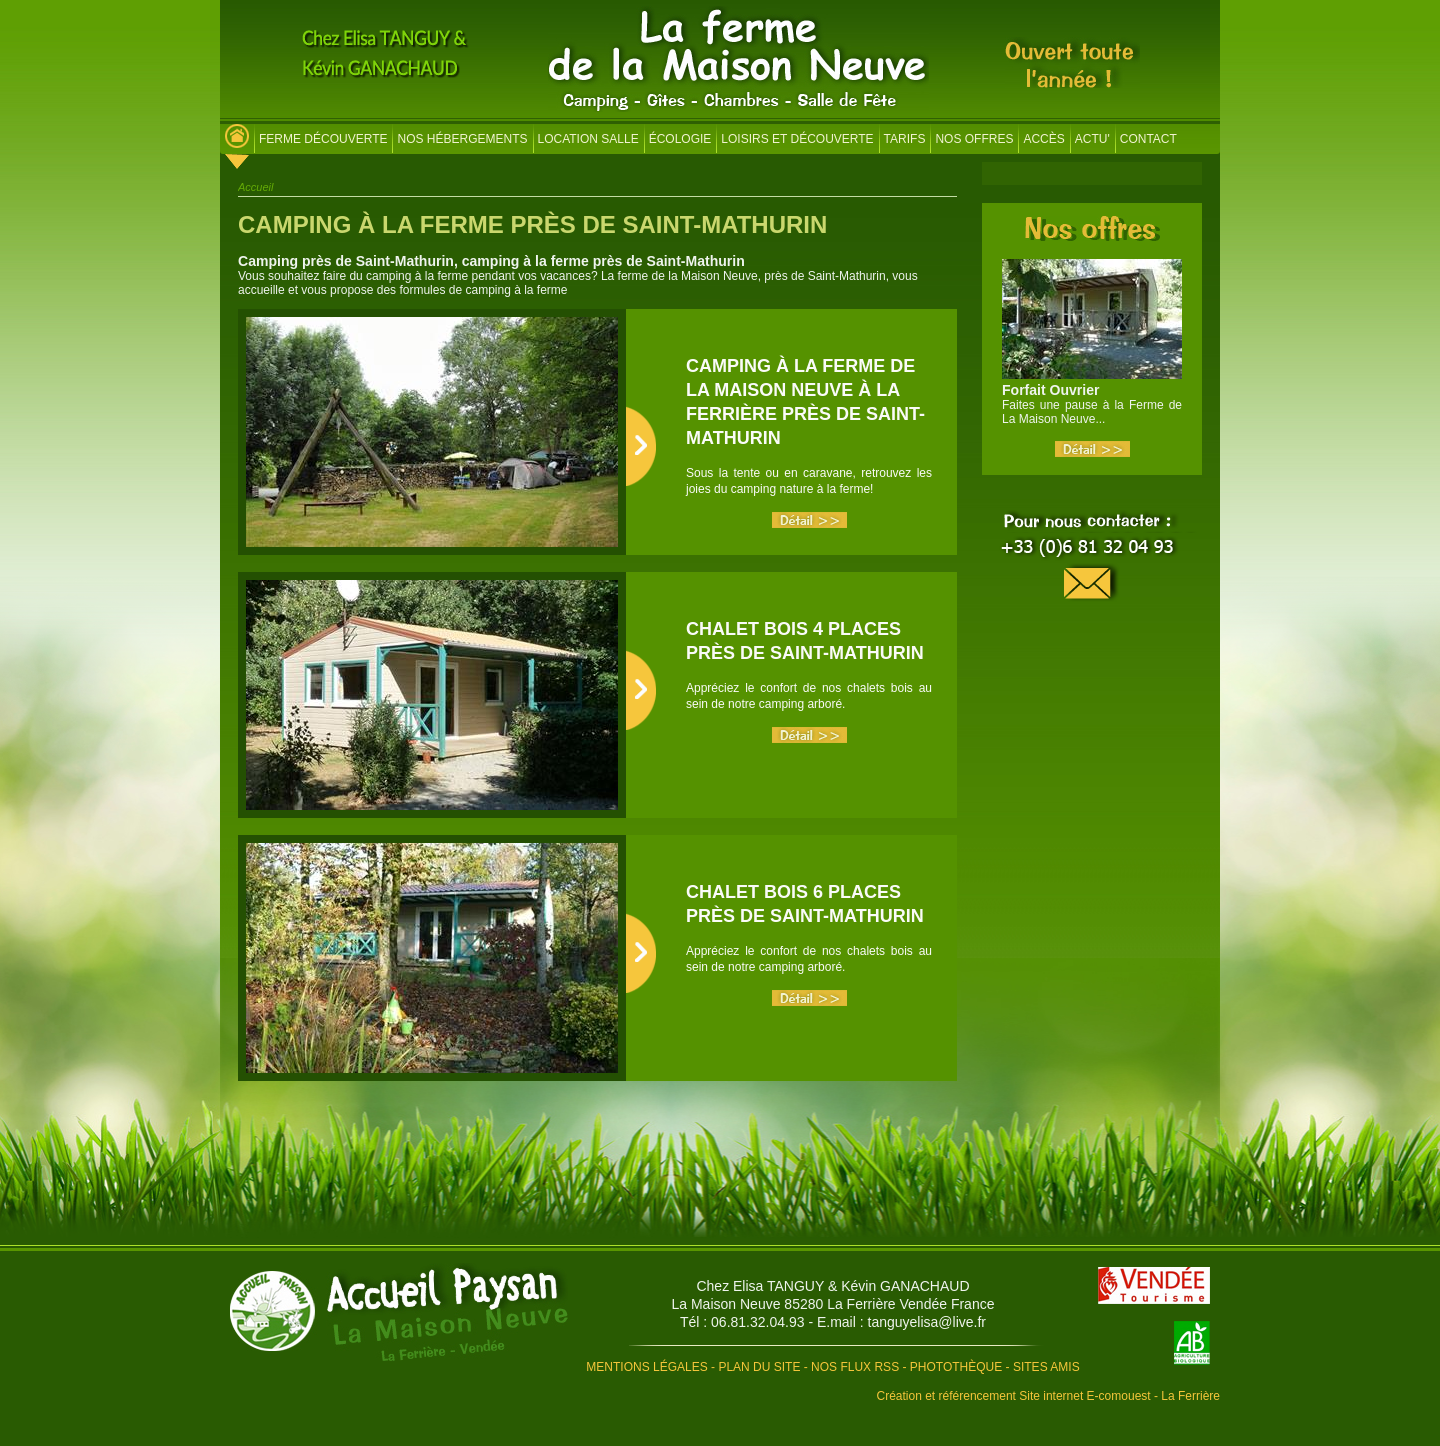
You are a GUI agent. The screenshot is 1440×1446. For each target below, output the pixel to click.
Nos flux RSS (855, 1367)
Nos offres (974, 139)
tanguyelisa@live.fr (927, 1322)
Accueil (255, 187)
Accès (1043, 139)
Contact (1148, 139)
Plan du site (759, 1367)
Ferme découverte (323, 139)
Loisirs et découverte (797, 139)
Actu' (1092, 139)
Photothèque (956, 1367)
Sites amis (1046, 1367)
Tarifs (905, 139)
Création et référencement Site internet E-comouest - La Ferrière (1049, 1396)
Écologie (680, 139)
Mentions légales (646, 1367)
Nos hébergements (462, 139)
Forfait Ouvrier (1050, 390)
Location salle (588, 139)
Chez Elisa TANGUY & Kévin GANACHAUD (832, 1286)
